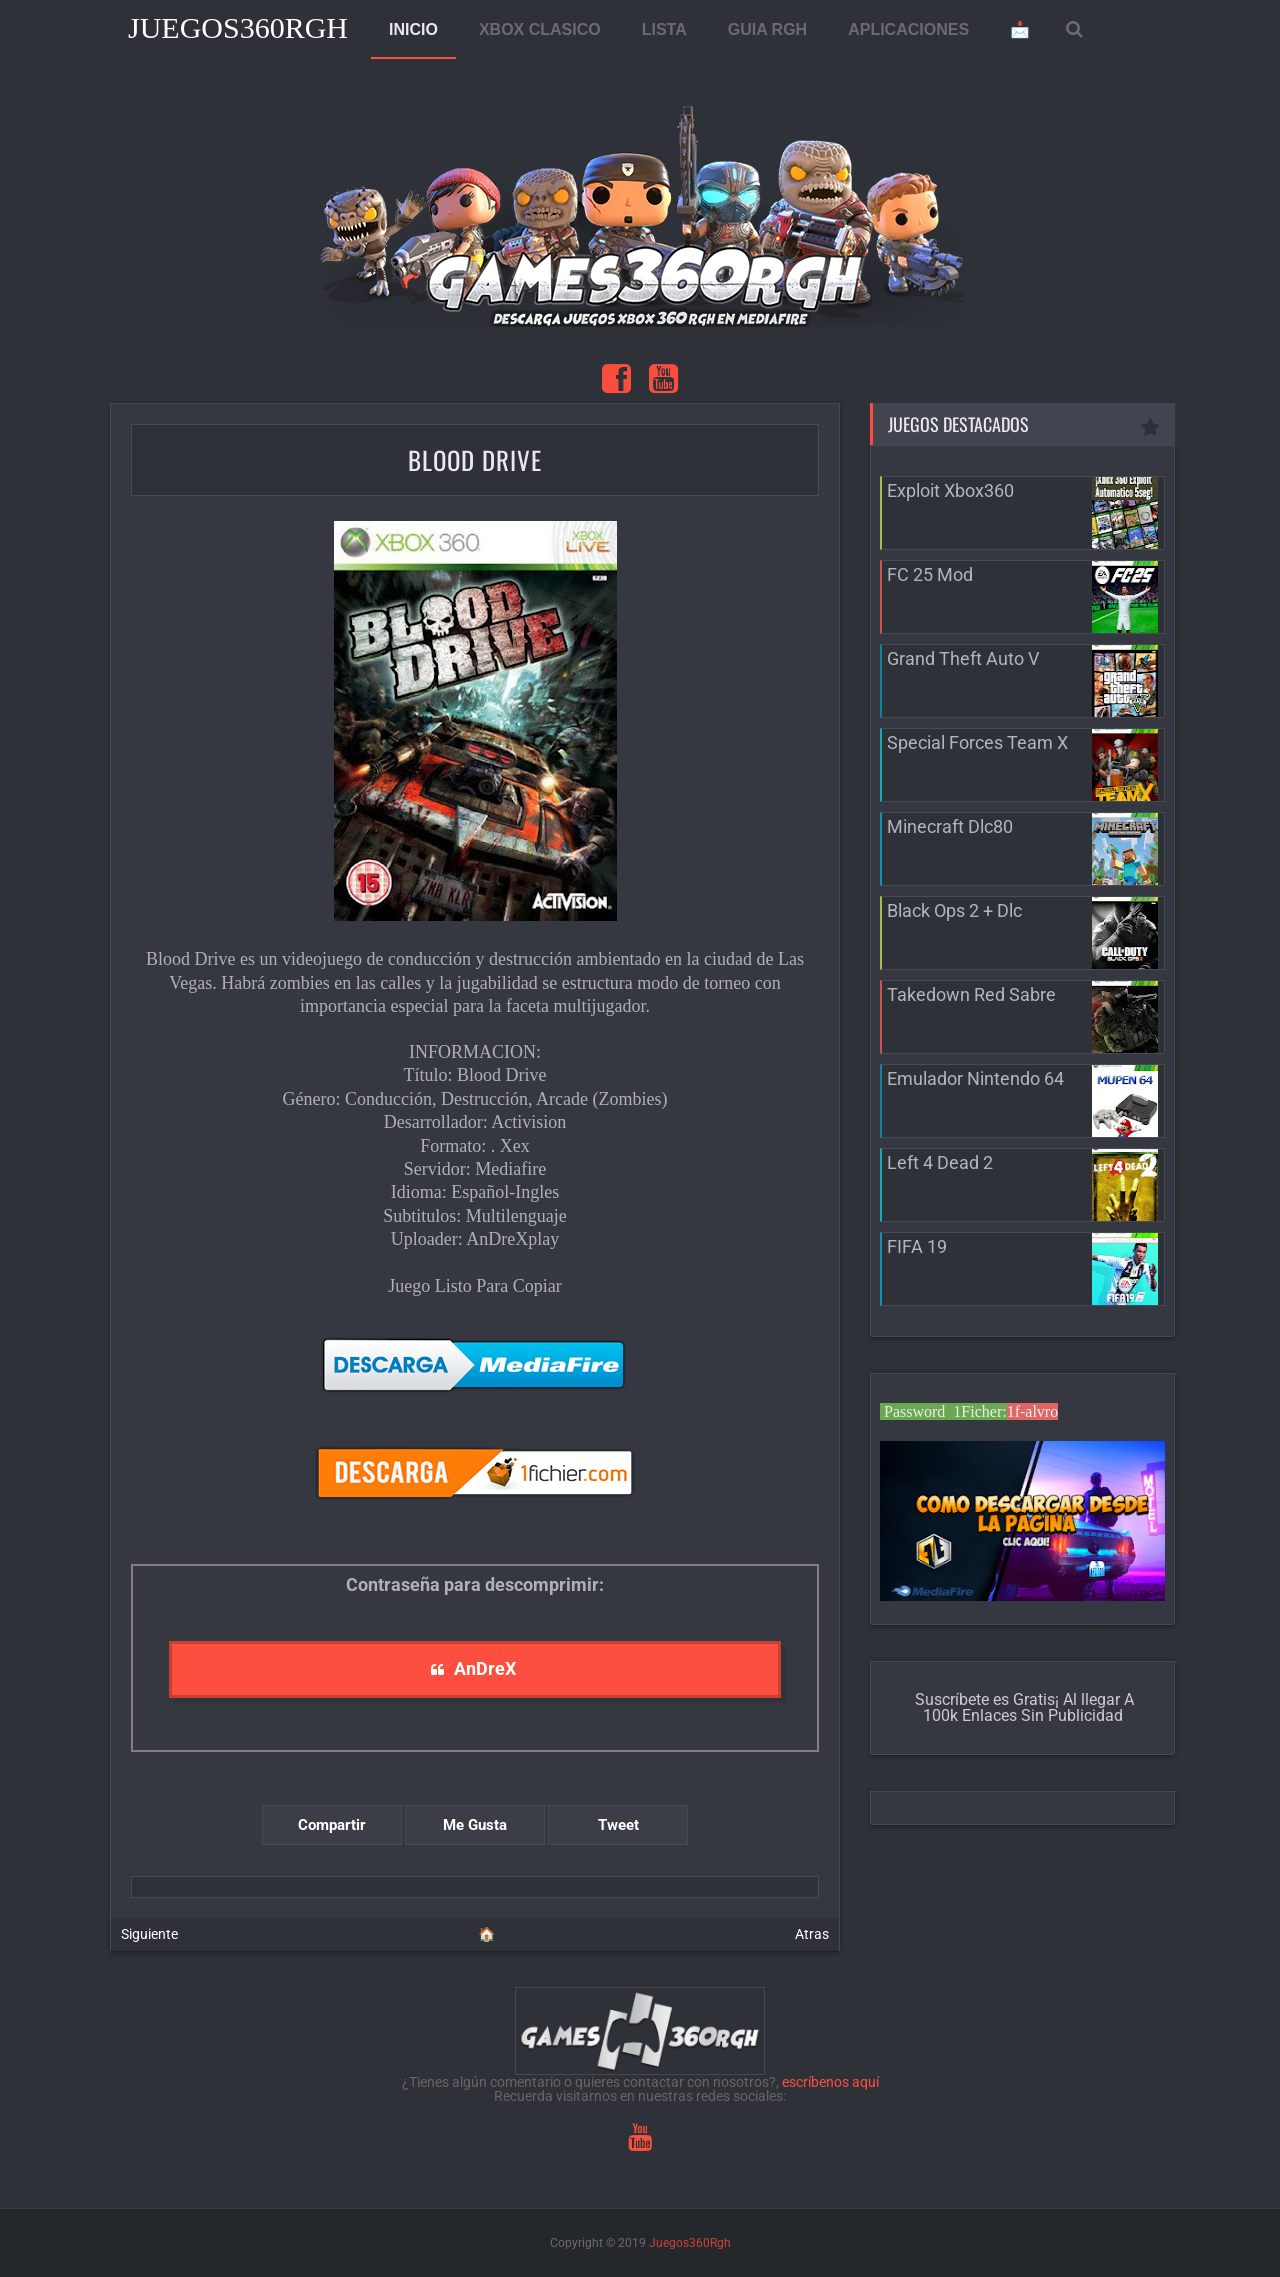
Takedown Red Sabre (971, 994)
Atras (812, 1934)
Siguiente (149, 1934)
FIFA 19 (917, 1246)
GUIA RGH (767, 29)
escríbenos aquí (830, 2082)
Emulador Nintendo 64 (975, 1078)
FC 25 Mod (930, 574)
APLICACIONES (908, 29)
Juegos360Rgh (238, 27)
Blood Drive (475, 459)
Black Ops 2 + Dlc (954, 910)
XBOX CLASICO (540, 29)
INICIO (413, 29)
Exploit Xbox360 (950, 490)
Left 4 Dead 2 (940, 1162)
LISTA (664, 29)
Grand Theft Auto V (963, 658)
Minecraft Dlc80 (950, 826)
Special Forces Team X (977, 742)
